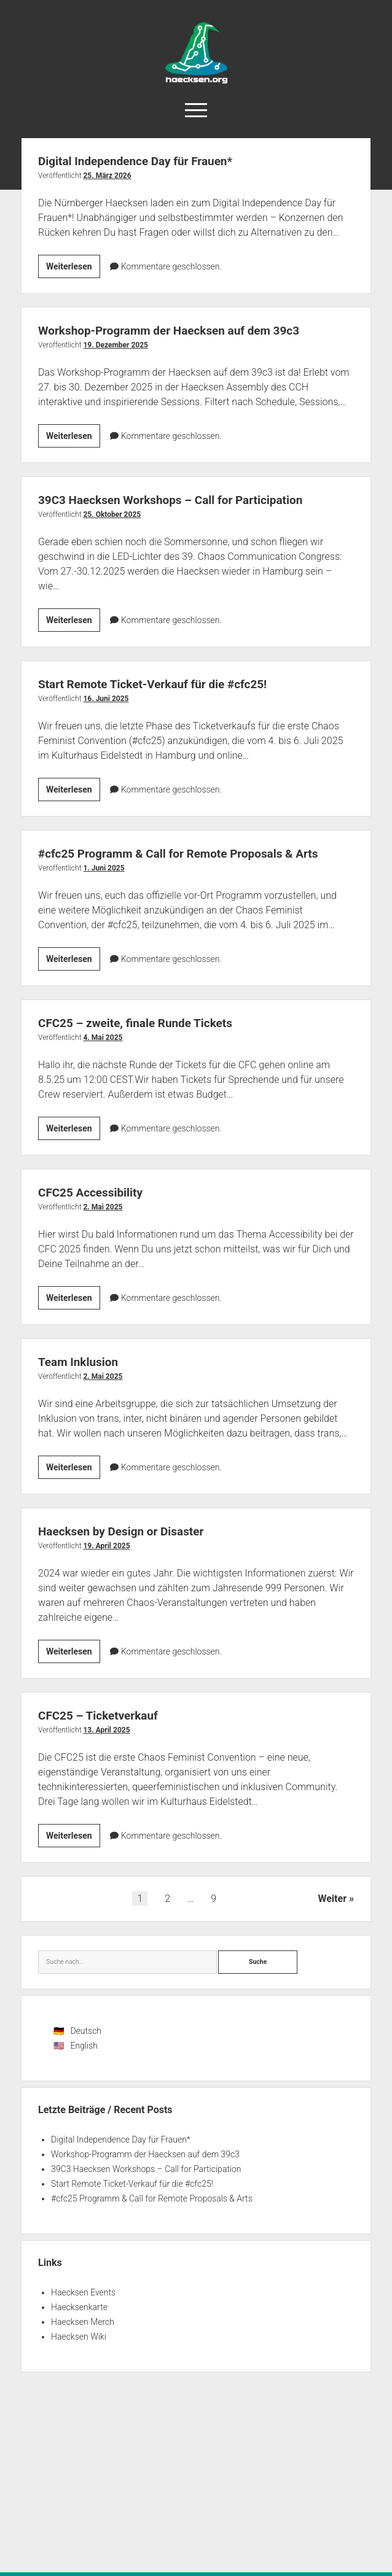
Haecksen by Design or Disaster (130, 1531)
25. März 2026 (107, 175)
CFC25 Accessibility (96, 1192)
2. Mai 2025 (102, 1207)
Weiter (332, 1898)
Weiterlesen (73, 268)
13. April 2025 (106, 1730)
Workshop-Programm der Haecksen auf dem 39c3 (183, 330)
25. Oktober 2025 (112, 514)
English (84, 2045)
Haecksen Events (83, 2292)
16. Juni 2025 (105, 698)
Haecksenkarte (79, 2307)
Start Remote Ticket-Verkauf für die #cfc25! (165, 684)
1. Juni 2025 (103, 868)
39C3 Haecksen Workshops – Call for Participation (185, 499)
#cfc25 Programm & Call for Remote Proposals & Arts (193, 853)
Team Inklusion (82, 1361)
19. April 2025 (106, 1546)
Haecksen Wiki (78, 2336)
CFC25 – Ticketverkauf (104, 1715)
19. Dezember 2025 (115, 345)
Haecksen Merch (82, 2322)
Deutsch (85, 2031)
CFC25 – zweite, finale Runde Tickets (146, 1022)
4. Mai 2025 (102, 1037)
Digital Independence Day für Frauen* (146, 160)
